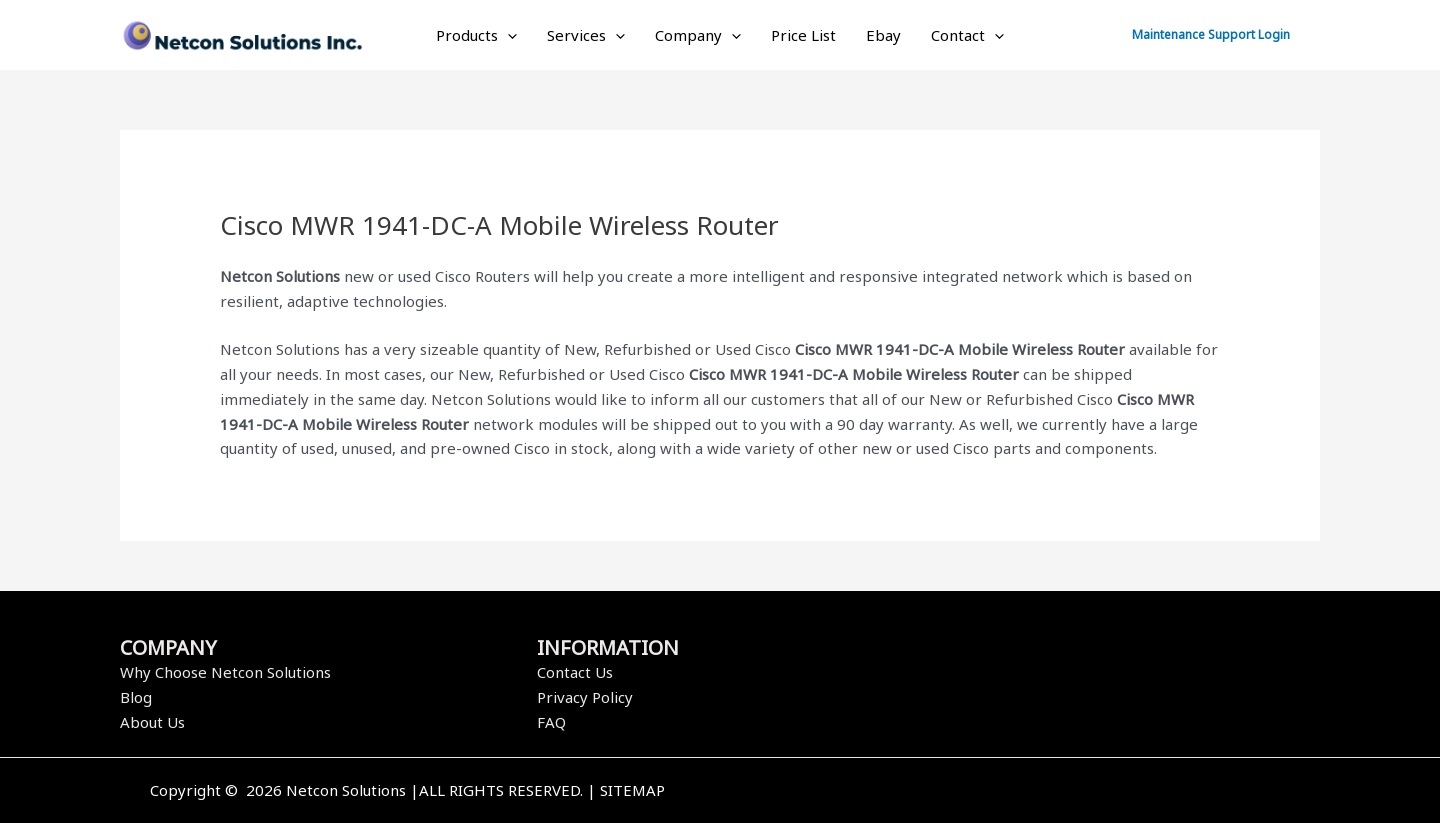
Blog (136, 697)
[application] (507, 35)
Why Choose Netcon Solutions (225, 672)
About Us (152, 722)
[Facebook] (1003, 792)
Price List (803, 35)
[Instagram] (1063, 792)
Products (476, 35)
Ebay (883, 35)
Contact (967, 35)
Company (698, 35)
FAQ (551, 722)
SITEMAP (632, 790)
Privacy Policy (585, 697)
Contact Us (575, 672)
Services (586, 35)
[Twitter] (1033, 792)
